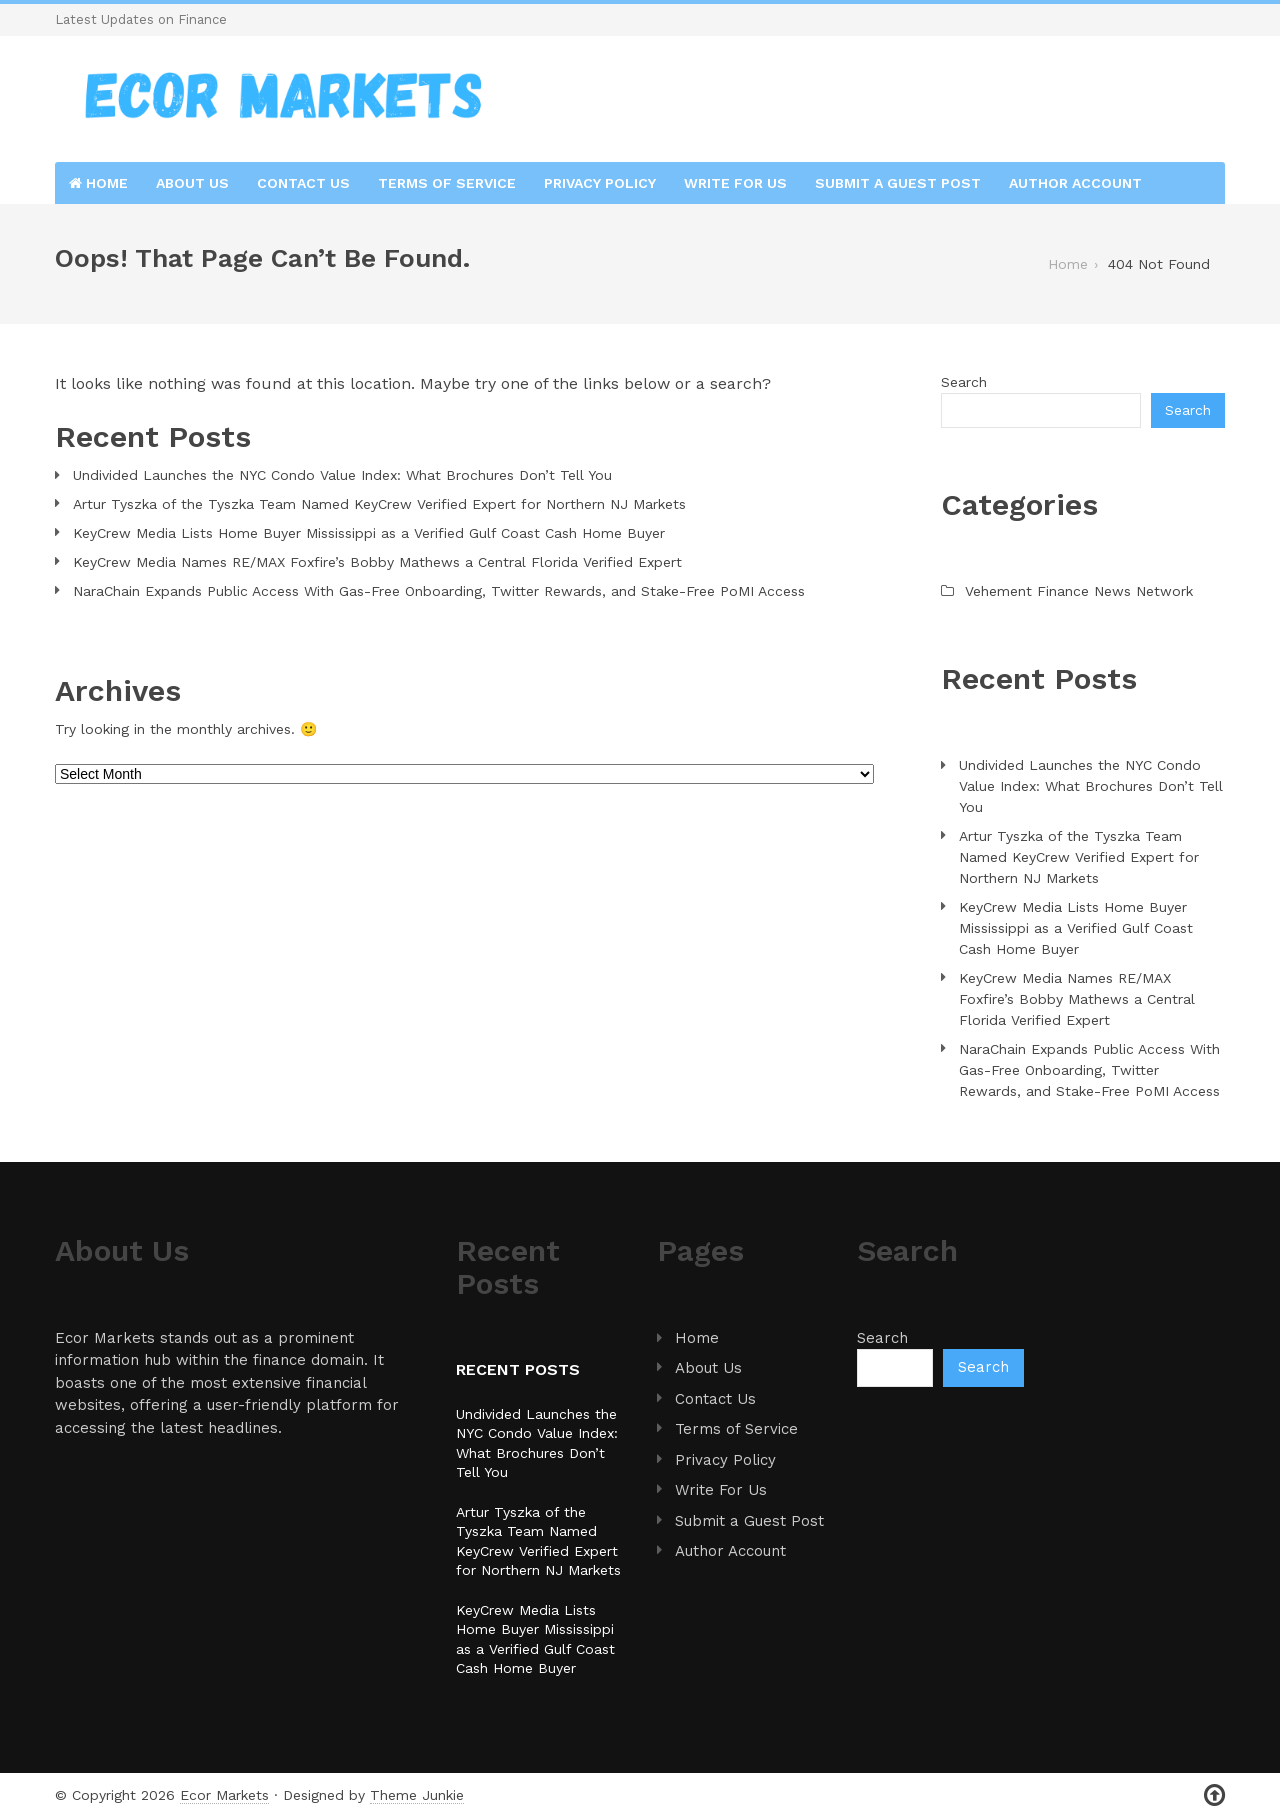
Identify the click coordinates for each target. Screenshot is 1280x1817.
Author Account (1075, 183)
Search (964, 382)
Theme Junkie (417, 1795)
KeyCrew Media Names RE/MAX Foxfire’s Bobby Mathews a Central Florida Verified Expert (377, 562)
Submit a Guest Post (898, 183)
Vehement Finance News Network (1079, 591)
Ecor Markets (224, 1795)
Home (98, 183)
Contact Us (303, 183)
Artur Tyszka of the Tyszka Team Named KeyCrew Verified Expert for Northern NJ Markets (379, 504)
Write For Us (735, 183)
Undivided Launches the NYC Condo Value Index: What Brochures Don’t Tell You (342, 475)
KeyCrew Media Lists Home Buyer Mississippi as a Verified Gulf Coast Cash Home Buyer (369, 533)
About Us (192, 183)
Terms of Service (447, 183)
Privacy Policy (600, 183)
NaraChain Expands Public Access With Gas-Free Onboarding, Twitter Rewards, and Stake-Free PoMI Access (439, 591)
